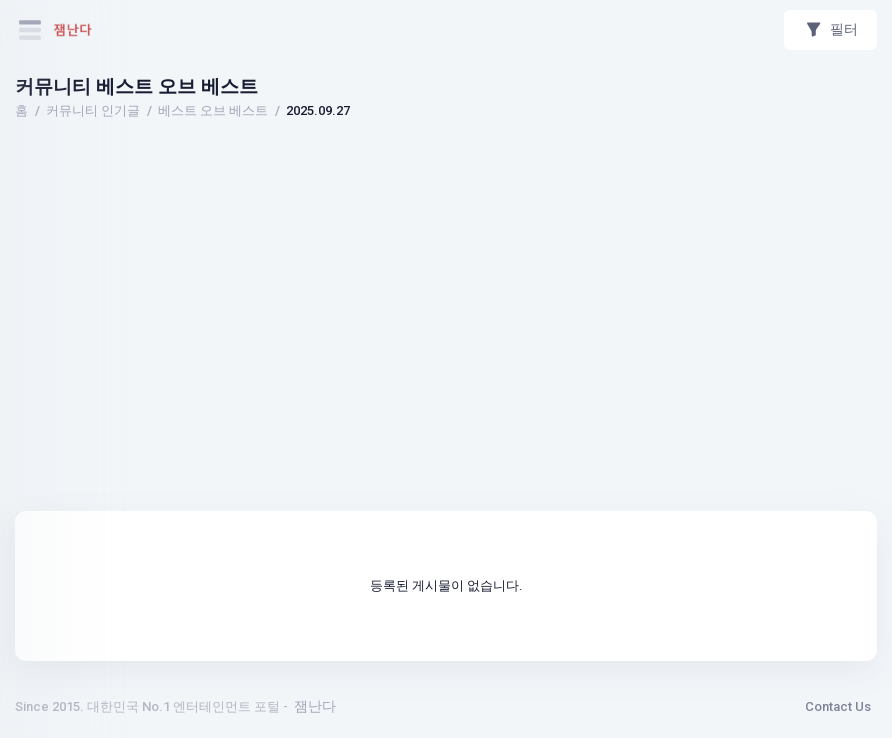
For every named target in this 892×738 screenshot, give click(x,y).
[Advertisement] (446, 181)
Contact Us (838, 706)
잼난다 (315, 706)
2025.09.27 (318, 110)
